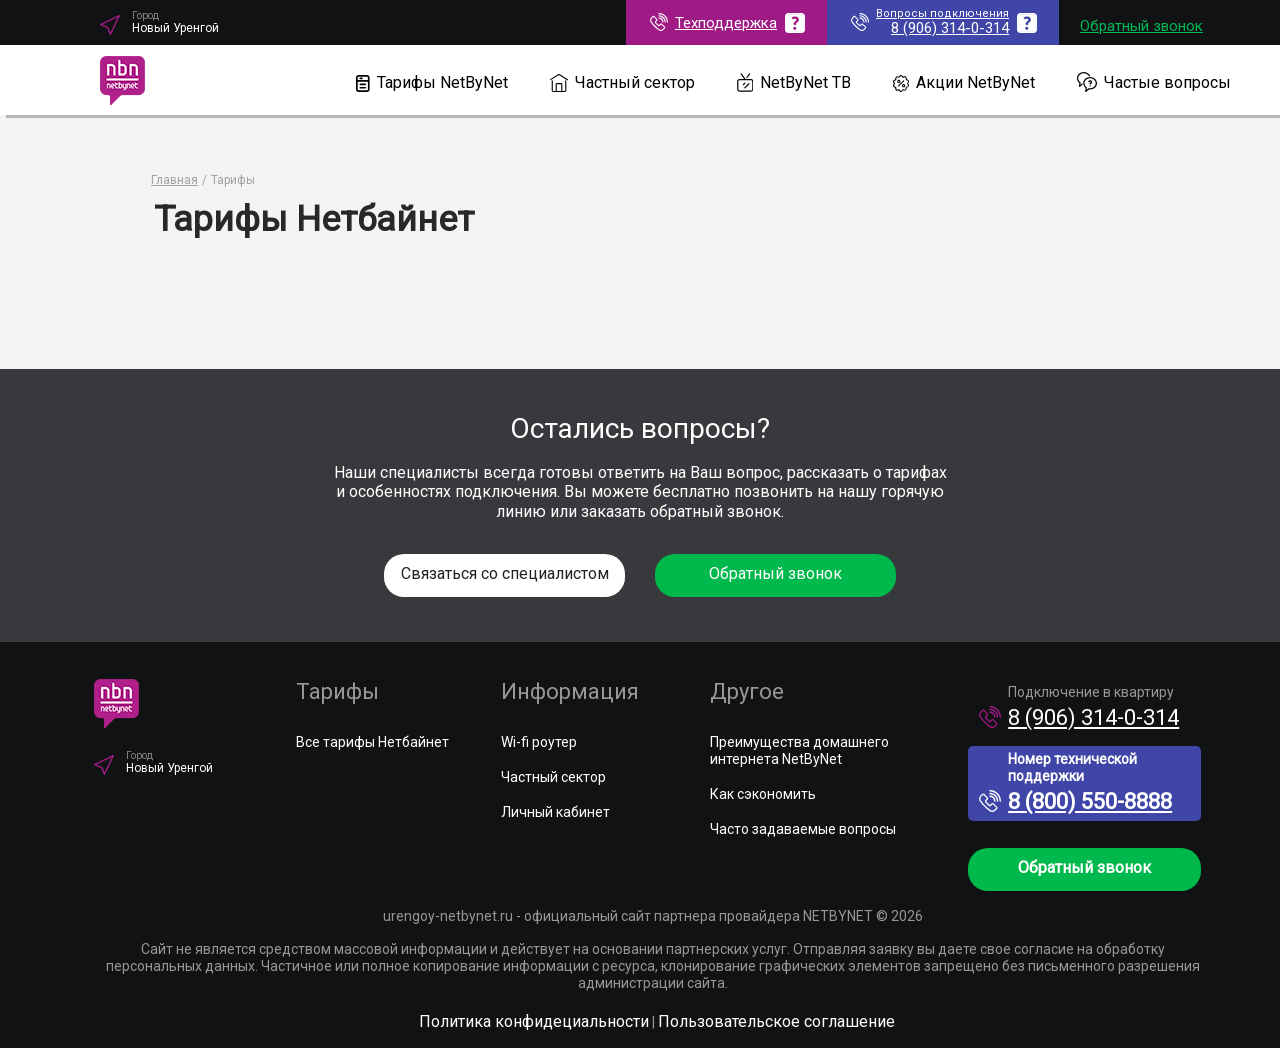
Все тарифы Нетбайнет (372, 742)
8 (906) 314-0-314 (1079, 717)
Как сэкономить (763, 794)
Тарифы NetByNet (432, 82)
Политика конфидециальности (534, 1021)
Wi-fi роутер (539, 742)
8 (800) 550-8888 (1075, 801)
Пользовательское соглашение (776, 1021)
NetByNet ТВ (794, 82)
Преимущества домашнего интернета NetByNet (799, 750)
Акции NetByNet (964, 82)
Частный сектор (622, 82)
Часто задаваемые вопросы (803, 829)
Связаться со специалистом (505, 573)
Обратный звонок (1141, 26)
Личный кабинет (555, 812)
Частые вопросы (1154, 82)
